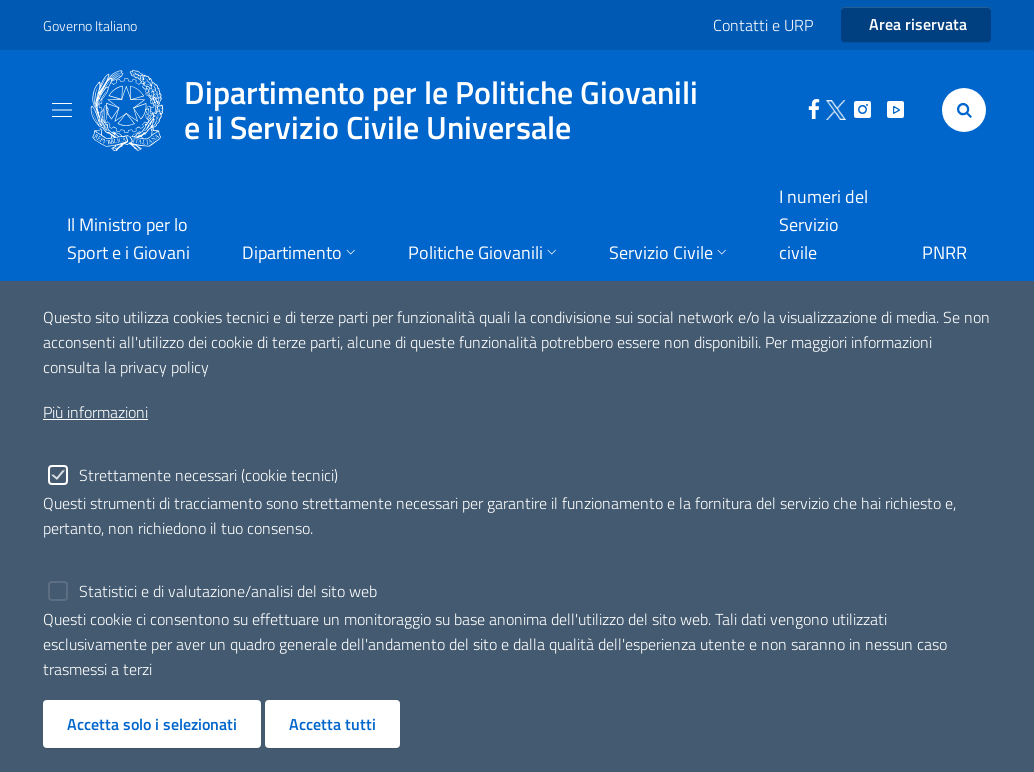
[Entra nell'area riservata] (916, 25)
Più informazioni (95, 412)
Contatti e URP (763, 25)
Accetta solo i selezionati (152, 724)
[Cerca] (960, 110)
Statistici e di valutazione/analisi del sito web (228, 591)
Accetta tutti (332, 724)
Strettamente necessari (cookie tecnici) (208, 475)
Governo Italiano (90, 25)
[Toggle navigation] (62, 110)
